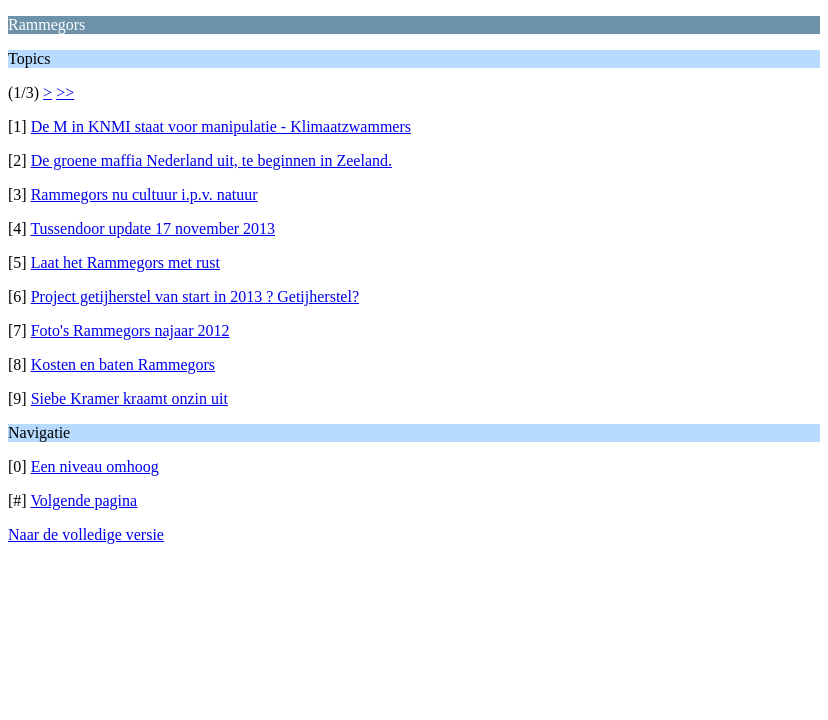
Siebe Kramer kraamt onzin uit (129, 398)
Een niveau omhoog (95, 466)
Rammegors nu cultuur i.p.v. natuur (144, 194)
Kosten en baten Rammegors (123, 364)
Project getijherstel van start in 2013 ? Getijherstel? (195, 296)
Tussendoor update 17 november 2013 (152, 228)
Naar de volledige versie (86, 534)
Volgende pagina (83, 500)
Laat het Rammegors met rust (125, 262)
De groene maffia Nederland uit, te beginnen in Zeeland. (211, 160)
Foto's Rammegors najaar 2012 (130, 330)
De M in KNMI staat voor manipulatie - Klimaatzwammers (221, 126)
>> (65, 92)
